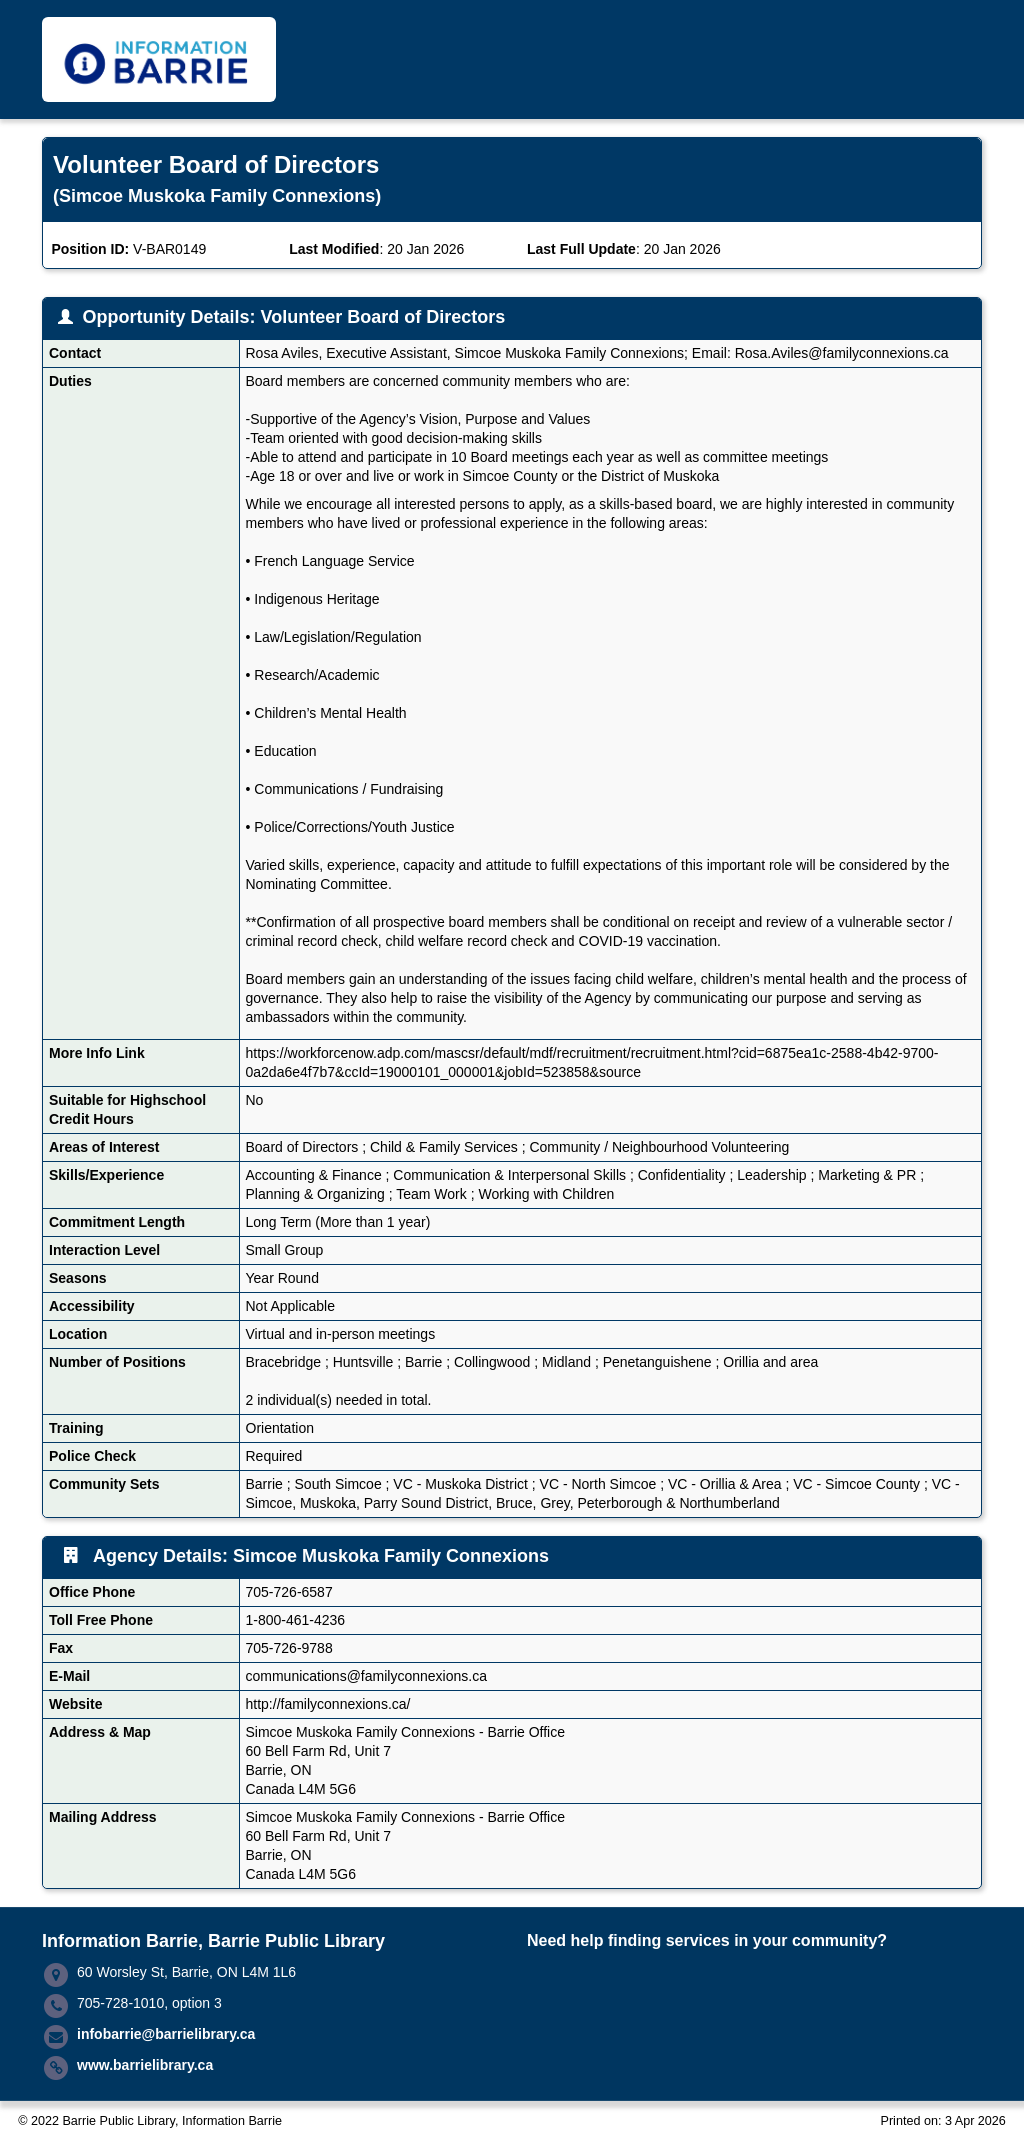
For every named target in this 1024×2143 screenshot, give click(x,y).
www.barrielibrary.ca (145, 2065)
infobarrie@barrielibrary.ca (166, 2034)
